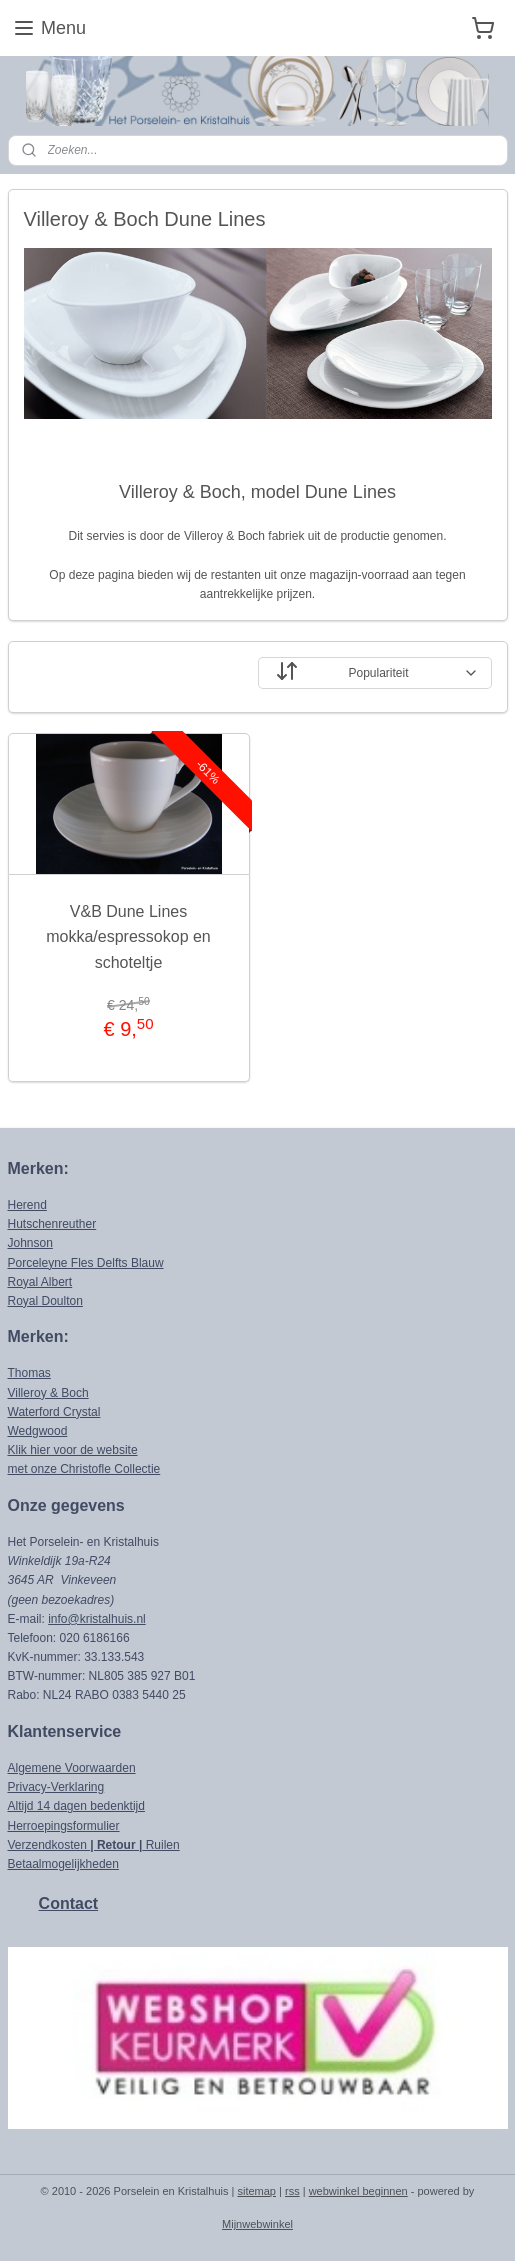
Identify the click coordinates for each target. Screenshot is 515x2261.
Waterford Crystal (54, 1412)
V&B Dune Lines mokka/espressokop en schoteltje (128, 937)
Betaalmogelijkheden (63, 1864)
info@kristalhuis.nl (97, 1619)
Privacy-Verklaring (56, 1787)
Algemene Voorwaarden (72, 1768)
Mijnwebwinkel (257, 2224)
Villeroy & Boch (48, 1393)
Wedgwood (38, 1431)
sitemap (256, 2191)
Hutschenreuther (52, 1224)
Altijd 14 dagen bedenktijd (76, 1806)
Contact (69, 1903)
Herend (27, 1205)
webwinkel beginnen (358, 2191)
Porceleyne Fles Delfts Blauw (86, 1263)
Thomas (29, 1373)
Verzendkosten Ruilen (94, 1845)
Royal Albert (40, 1282)
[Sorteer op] (375, 673)
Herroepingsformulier (64, 1826)
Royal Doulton (45, 1301)
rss (292, 2191)
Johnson (30, 1243)
